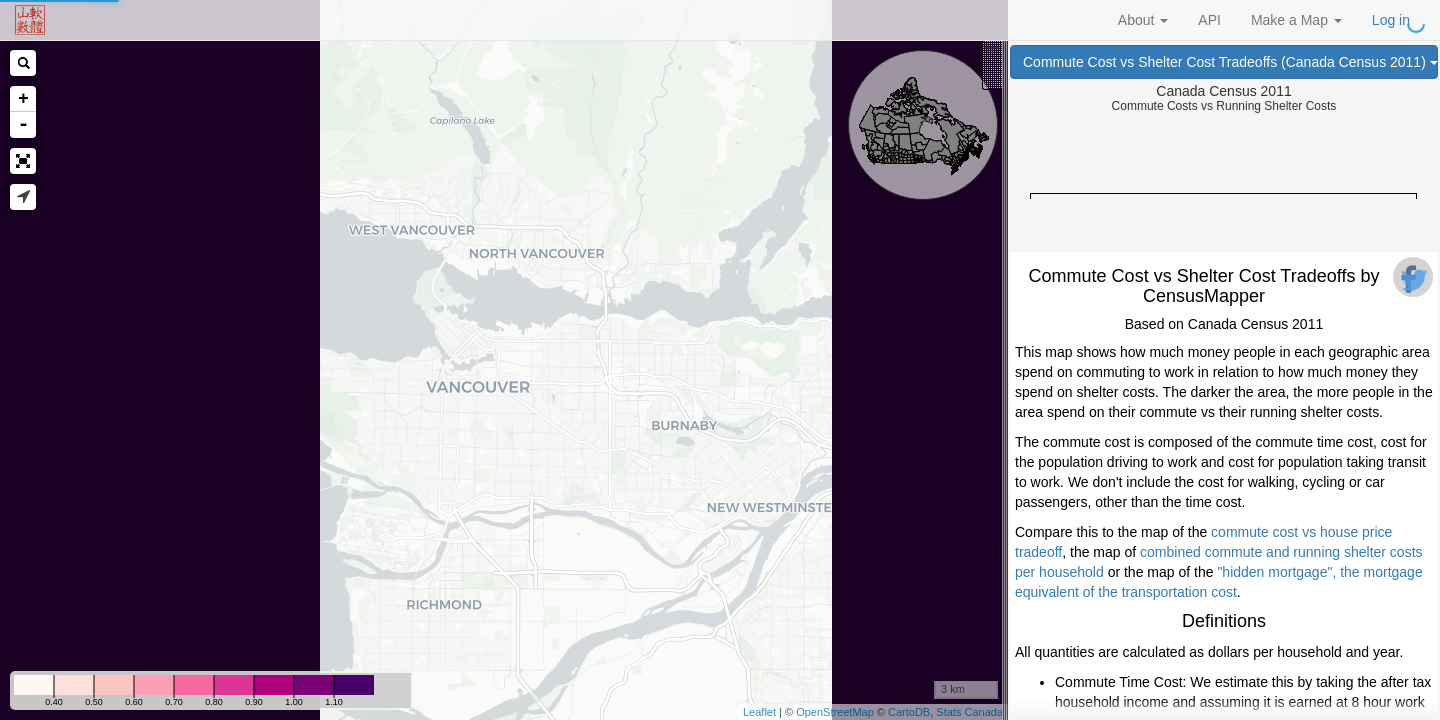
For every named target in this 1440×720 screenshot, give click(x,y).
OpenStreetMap (835, 712)
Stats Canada (969, 712)
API (1209, 20)
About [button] (1143, 20)
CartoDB (909, 712)
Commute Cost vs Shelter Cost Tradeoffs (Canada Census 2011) (1230, 62)
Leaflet (759, 712)
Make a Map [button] (1296, 20)
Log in (1391, 20)
